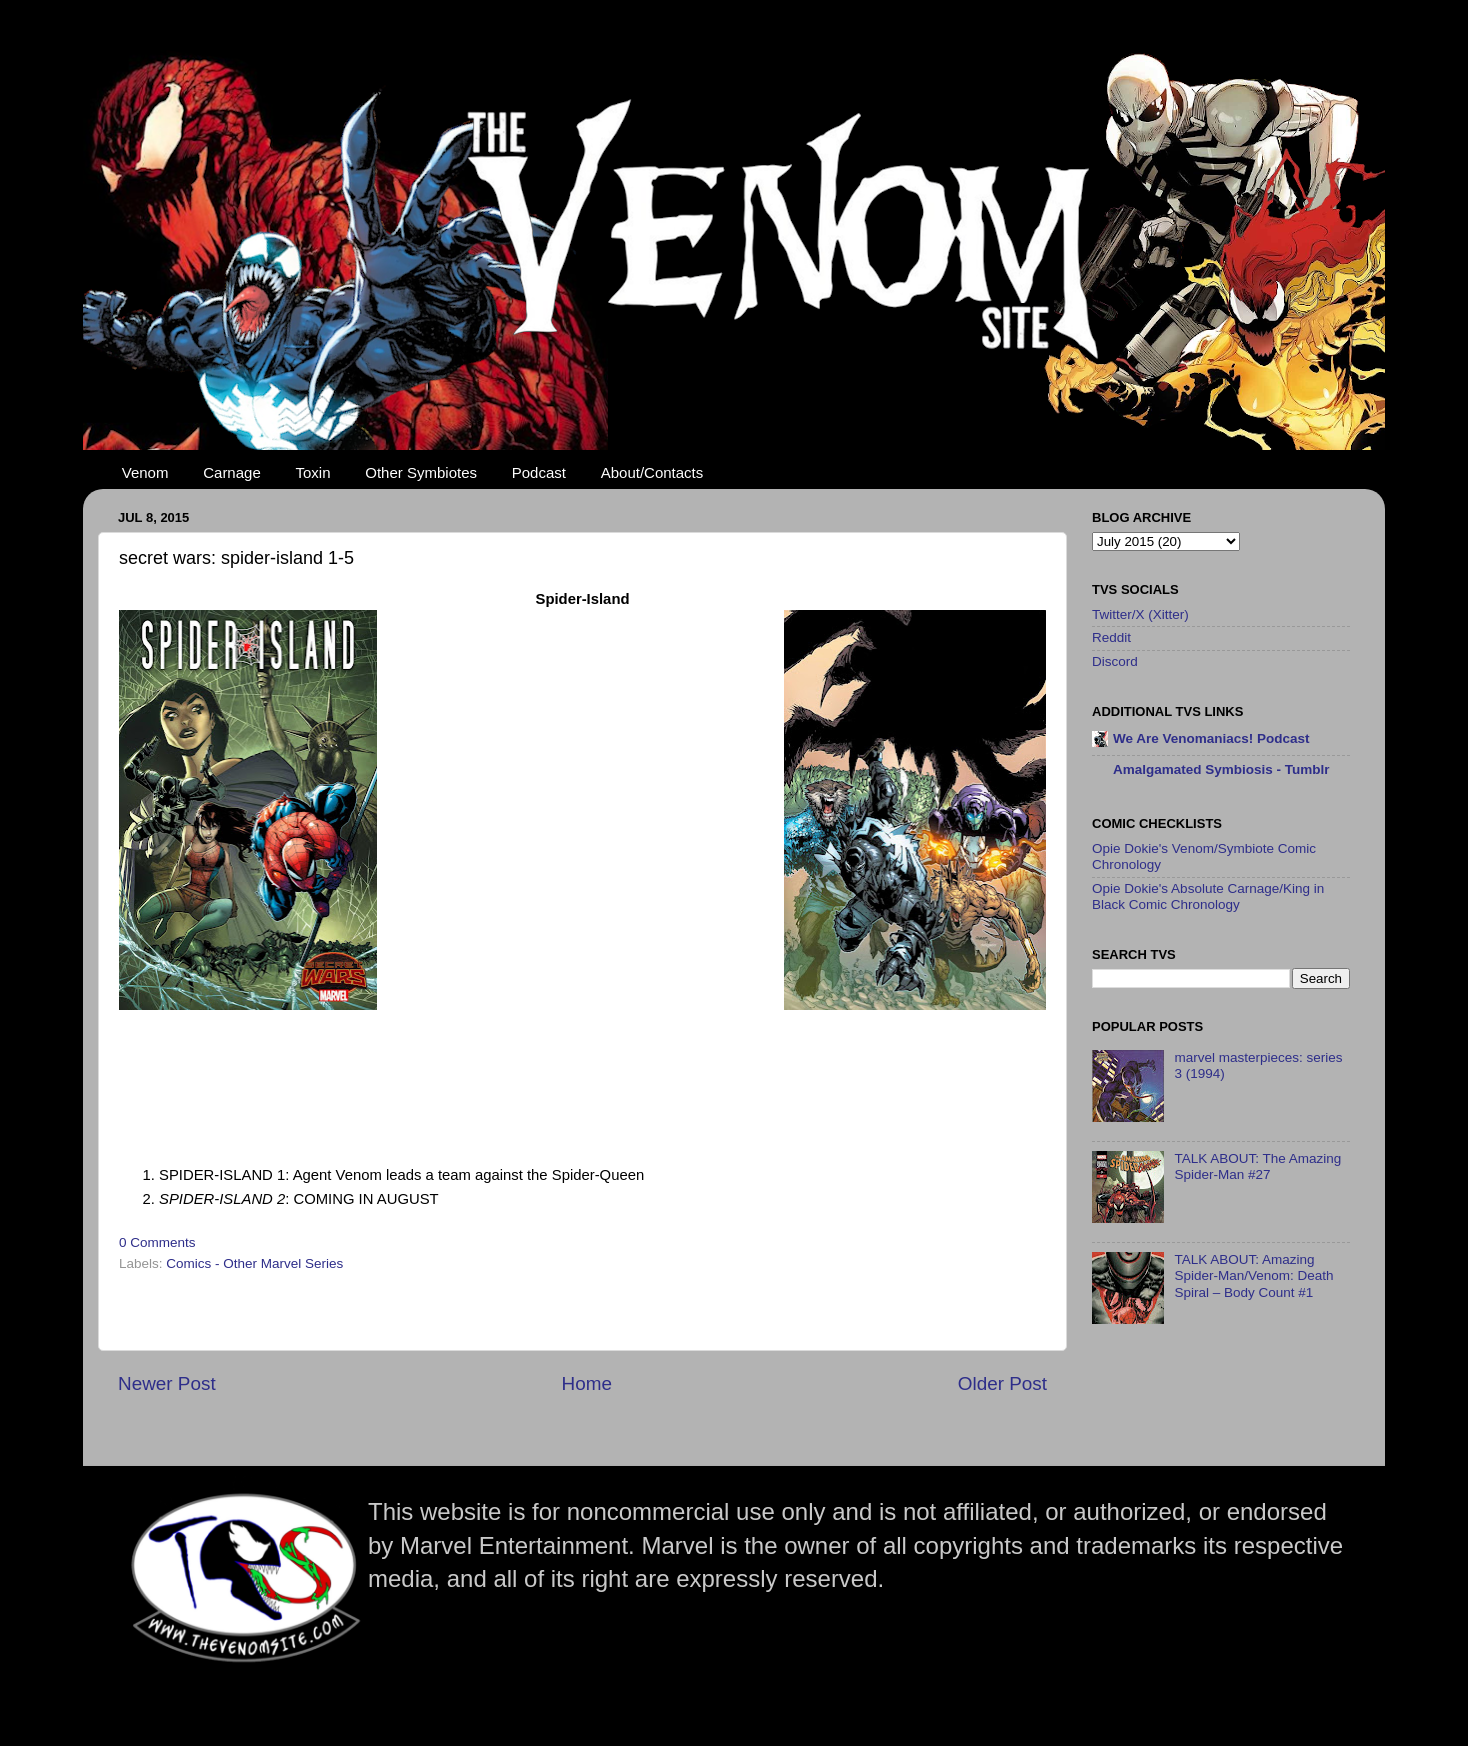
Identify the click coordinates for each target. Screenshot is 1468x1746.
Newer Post (167, 1383)
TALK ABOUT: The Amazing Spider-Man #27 (1257, 1166)
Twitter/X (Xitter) (1140, 614)
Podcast (539, 472)
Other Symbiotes (421, 472)
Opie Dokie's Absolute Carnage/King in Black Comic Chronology (1208, 896)
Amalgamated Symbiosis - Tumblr (1221, 769)
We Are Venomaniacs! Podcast (1211, 738)
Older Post (1002, 1383)
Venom (145, 472)
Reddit (1111, 637)
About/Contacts (652, 472)
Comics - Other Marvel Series (254, 1263)
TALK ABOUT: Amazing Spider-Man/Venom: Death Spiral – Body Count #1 (1253, 1275)
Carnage (232, 472)
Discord (1115, 661)
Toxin (313, 472)
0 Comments (157, 1242)
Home (587, 1383)
